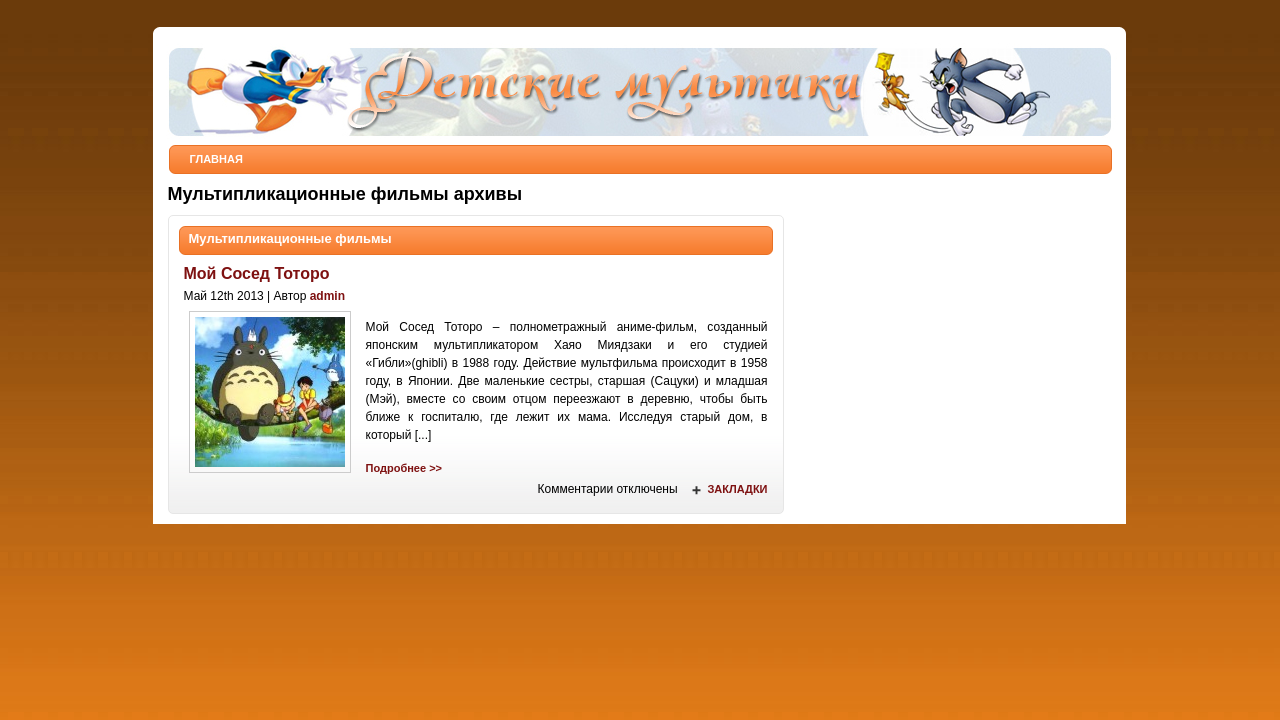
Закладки (737, 489)
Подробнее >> (404, 468)
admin (327, 296)
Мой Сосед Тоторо (257, 273)
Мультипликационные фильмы (290, 238)
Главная (216, 159)
